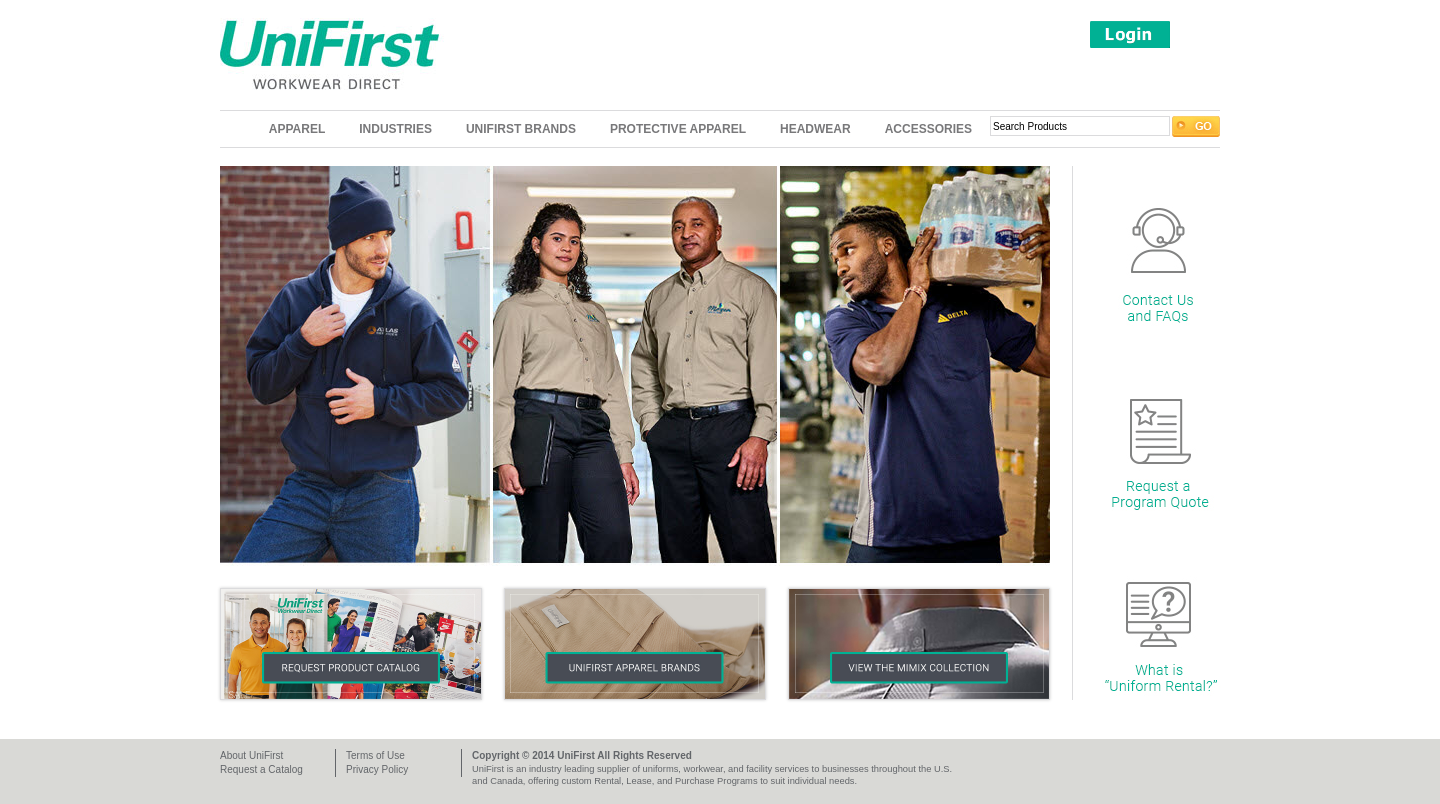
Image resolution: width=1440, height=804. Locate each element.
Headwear (815, 129)
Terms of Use (375, 755)
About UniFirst (251, 755)
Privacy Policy (377, 769)
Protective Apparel (678, 129)
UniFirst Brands (521, 129)
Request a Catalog (261, 769)
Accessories (928, 129)
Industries (395, 129)
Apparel (297, 129)
